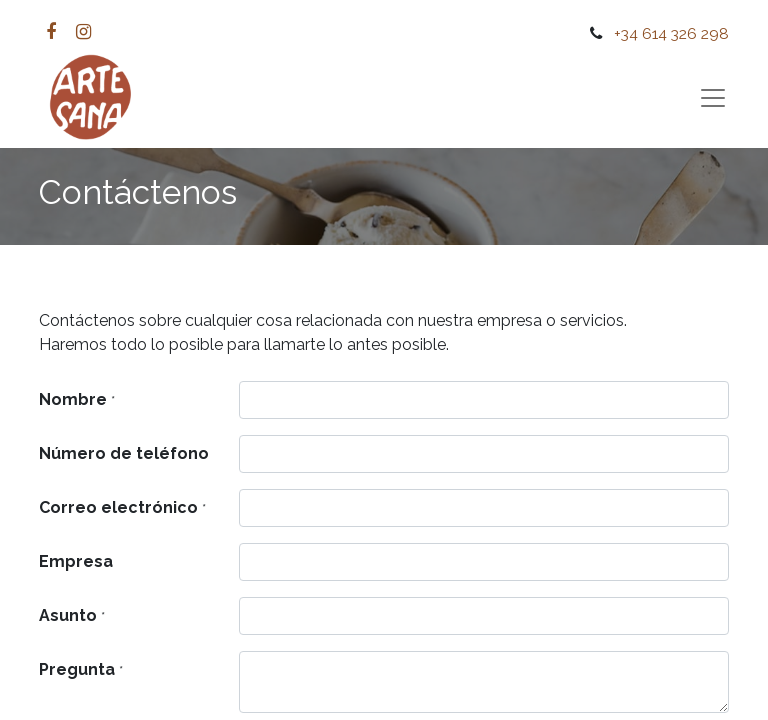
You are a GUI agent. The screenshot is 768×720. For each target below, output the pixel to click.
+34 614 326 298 (671, 33)
